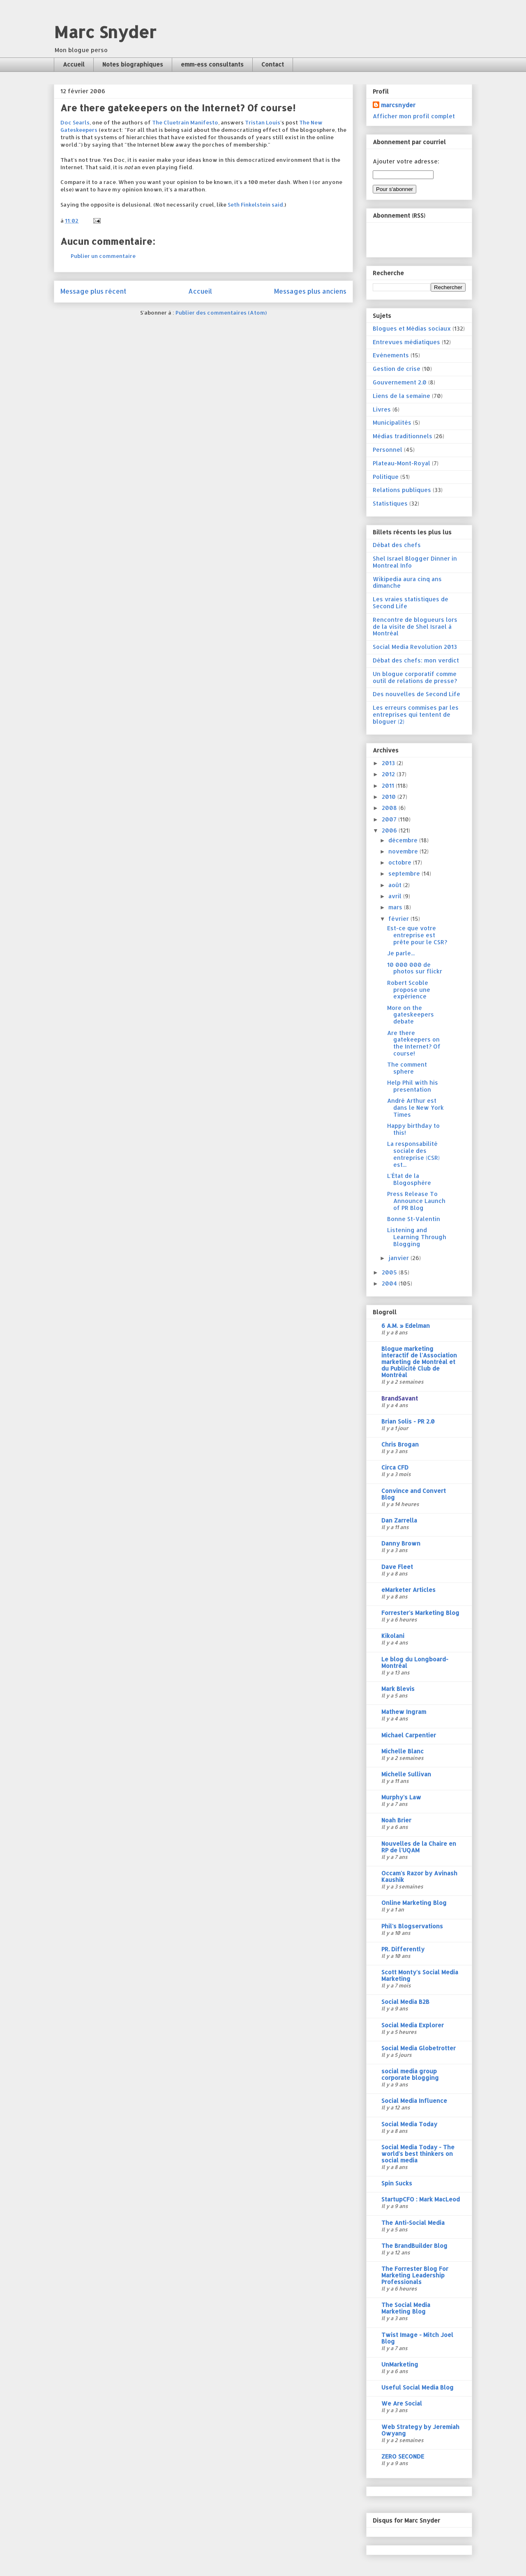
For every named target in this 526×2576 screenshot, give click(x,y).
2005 (390, 1272)
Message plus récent (93, 291)
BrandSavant (399, 1398)
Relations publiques (402, 489)
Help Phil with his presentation (412, 1086)
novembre (404, 851)
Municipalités (392, 422)
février (399, 918)
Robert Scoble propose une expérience (408, 989)
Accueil (74, 64)
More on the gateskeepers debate (410, 1014)
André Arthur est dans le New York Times (415, 1107)
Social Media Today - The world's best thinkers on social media (417, 2154)
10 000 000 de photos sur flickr (414, 968)
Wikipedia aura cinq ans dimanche (407, 582)
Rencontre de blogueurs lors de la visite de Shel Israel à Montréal (415, 626)
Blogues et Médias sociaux (412, 328)
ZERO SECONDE (402, 2456)
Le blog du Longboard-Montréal (414, 1662)
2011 (389, 785)
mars (396, 907)
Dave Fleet (397, 1566)
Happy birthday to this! (413, 1129)
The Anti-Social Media (413, 2222)
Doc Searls (75, 122)
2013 (389, 762)
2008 (390, 807)
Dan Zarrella (399, 1520)
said (277, 204)
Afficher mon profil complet (414, 116)
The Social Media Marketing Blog (405, 2308)
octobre (400, 862)
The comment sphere (407, 1068)
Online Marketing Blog (414, 1902)
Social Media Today (409, 2124)
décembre (403, 840)
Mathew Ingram (403, 1711)
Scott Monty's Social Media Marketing (419, 1975)
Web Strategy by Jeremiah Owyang (420, 2430)
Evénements (391, 355)
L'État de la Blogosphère (409, 1179)
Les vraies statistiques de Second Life (410, 603)
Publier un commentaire (103, 256)
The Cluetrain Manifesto (185, 122)
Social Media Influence (414, 2100)
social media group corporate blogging (410, 2074)
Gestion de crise (396, 368)
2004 (390, 1283)
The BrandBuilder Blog (414, 2245)
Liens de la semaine (401, 395)
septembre (405, 873)
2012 (389, 773)
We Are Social (401, 2403)
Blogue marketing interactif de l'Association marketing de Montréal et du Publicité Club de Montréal (419, 1361)
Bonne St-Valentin (413, 1218)
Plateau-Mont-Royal (401, 463)
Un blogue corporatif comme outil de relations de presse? (415, 677)
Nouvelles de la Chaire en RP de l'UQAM (418, 1847)
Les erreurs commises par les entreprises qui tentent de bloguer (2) (416, 714)
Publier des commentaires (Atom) (221, 312)
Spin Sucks (396, 2183)
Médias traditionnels (402, 435)
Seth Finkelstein (249, 204)
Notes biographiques (132, 64)
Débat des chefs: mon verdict (416, 660)
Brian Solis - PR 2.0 (408, 1421)
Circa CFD (394, 1467)
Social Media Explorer (412, 2025)
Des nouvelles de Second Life (416, 693)
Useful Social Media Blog (417, 2387)
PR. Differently (402, 1949)
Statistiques (390, 503)
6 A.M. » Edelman (405, 1325)
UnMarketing (399, 2364)
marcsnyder (398, 104)
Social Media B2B (405, 2001)
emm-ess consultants (212, 64)
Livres (382, 409)
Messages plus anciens (310, 291)
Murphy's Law (401, 1797)
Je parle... (401, 953)
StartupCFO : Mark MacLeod (420, 2199)
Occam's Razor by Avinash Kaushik (419, 1876)
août (395, 884)
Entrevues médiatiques (406, 341)
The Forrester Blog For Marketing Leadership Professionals (414, 2275)
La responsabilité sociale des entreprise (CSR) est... (413, 1154)
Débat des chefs (397, 544)
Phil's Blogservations (412, 1926)
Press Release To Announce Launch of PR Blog (416, 1200)
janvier (399, 1257)
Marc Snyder (105, 31)
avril (395, 895)
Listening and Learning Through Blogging (416, 1236)
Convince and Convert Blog (413, 1494)
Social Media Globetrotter (418, 2048)
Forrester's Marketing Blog (420, 1612)
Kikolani (392, 1635)
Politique (386, 476)
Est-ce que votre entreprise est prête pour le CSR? (417, 935)
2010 (389, 796)
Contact (272, 64)
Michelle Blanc (402, 1751)
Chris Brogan (400, 1444)
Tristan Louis (262, 122)
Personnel (387, 449)
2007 (390, 819)
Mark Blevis (398, 1688)
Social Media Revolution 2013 (415, 646)
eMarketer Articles (408, 1589)
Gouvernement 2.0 (400, 382)
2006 (390, 830)
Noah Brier (396, 1820)
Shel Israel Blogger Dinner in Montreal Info (415, 562)
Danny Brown (400, 1543)
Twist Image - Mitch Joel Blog (417, 2338)
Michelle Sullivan (406, 1774)
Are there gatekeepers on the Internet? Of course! (414, 1043)
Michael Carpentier (408, 1735)
